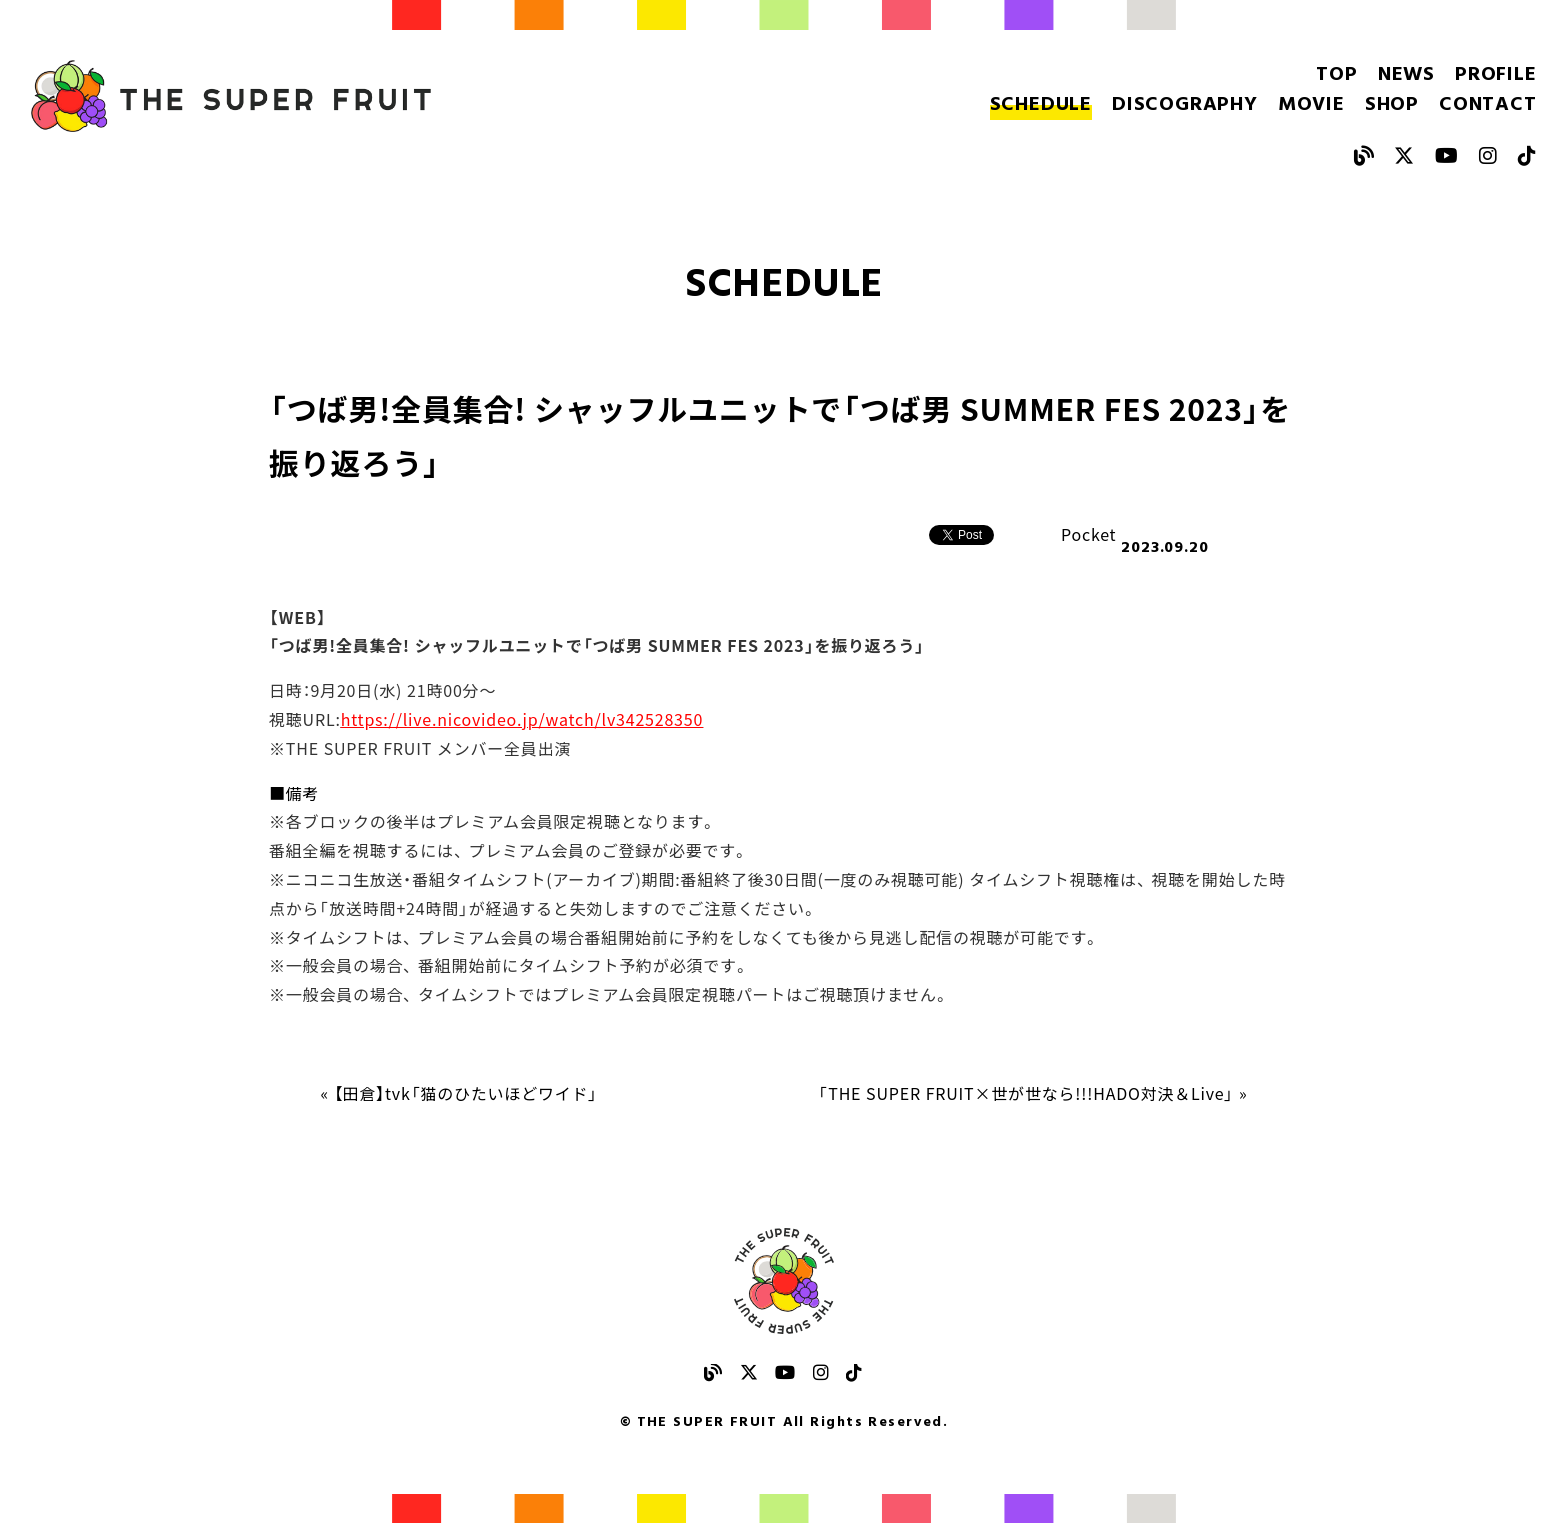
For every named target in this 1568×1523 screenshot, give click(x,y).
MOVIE (1311, 105)
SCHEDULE (1041, 105)
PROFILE (1496, 75)
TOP (1336, 75)
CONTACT (1488, 105)
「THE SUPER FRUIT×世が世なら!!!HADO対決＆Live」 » (1032, 1093)
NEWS (1406, 75)
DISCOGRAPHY (1185, 105)
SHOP (1392, 105)
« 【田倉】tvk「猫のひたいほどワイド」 (460, 1093)
